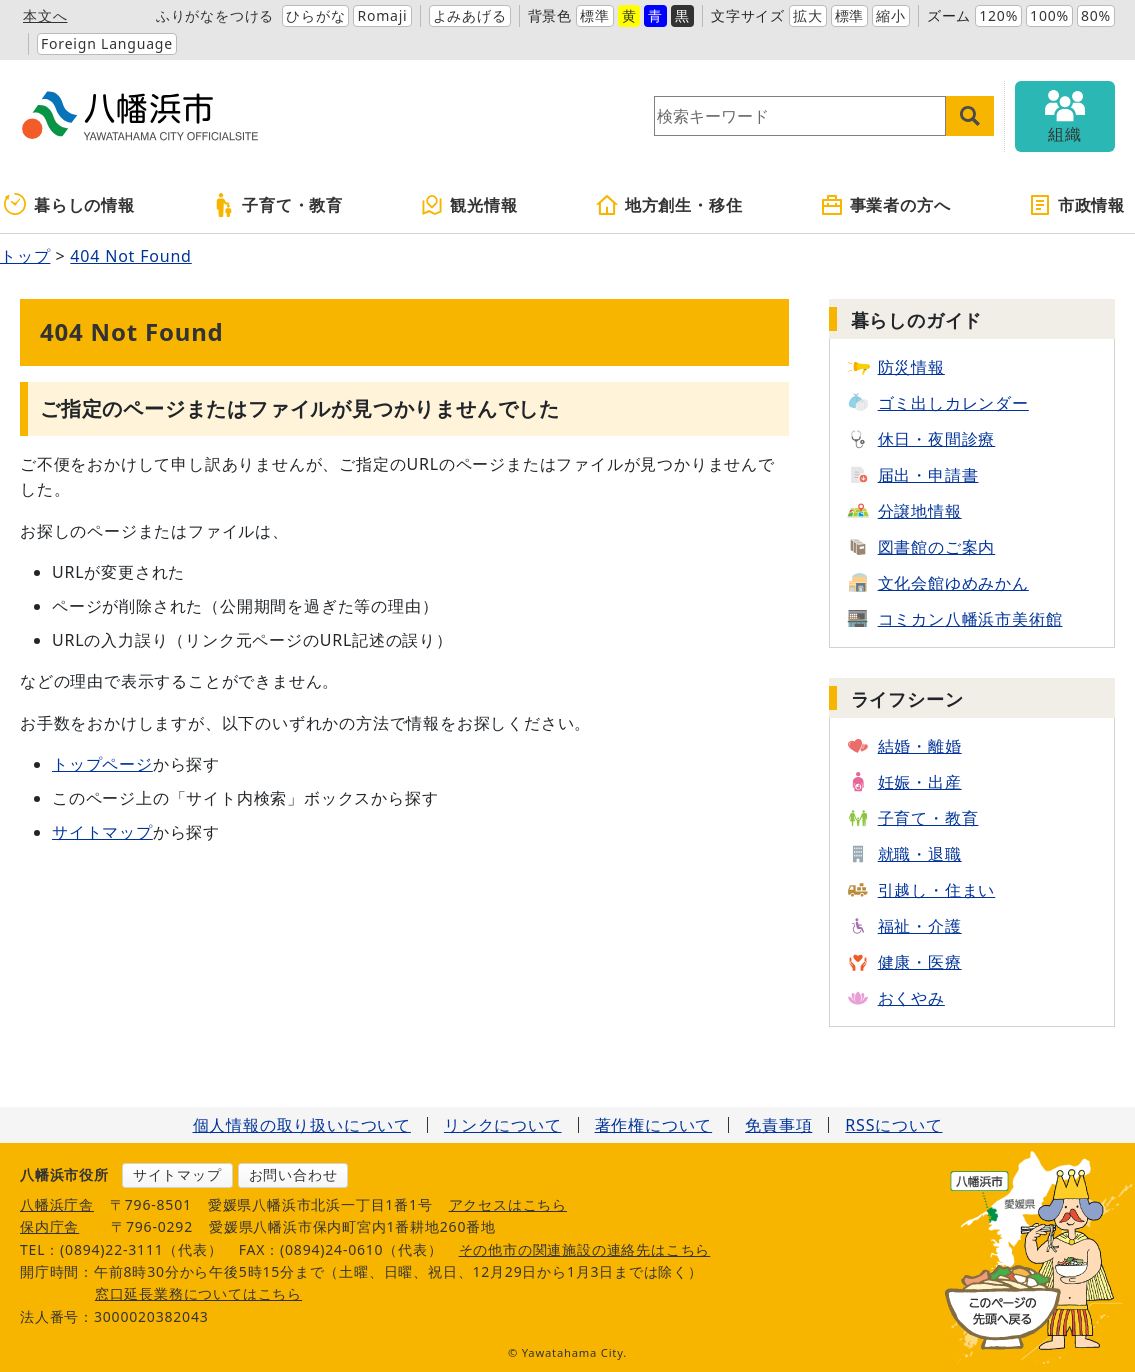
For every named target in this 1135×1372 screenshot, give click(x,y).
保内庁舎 (49, 1226)
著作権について (654, 1125)
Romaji (382, 15)
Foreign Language (107, 43)
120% (998, 15)
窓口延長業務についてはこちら (198, 1293)
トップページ (102, 764)
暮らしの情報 (69, 205)
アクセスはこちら (508, 1204)
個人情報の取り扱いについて (302, 1125)
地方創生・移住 (669, 205)
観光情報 (468, 205)
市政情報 (1076, 205)
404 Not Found (130, 256)
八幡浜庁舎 (57, 1204)
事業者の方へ (885, 205)
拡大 (808, 15)
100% (1049, 15)
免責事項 (778, 1125)
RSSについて (893, 1125)
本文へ (45, 15)
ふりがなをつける (215, 15)
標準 (595, 15)
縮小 (891, 15)
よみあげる (470, 15)
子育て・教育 (277, 205)
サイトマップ (102, 832)
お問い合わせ (293, 1174)
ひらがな (315, 15)
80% (1096, 15)
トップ (25, 256)
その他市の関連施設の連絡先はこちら (585, 1249)
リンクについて (503, 1125)
